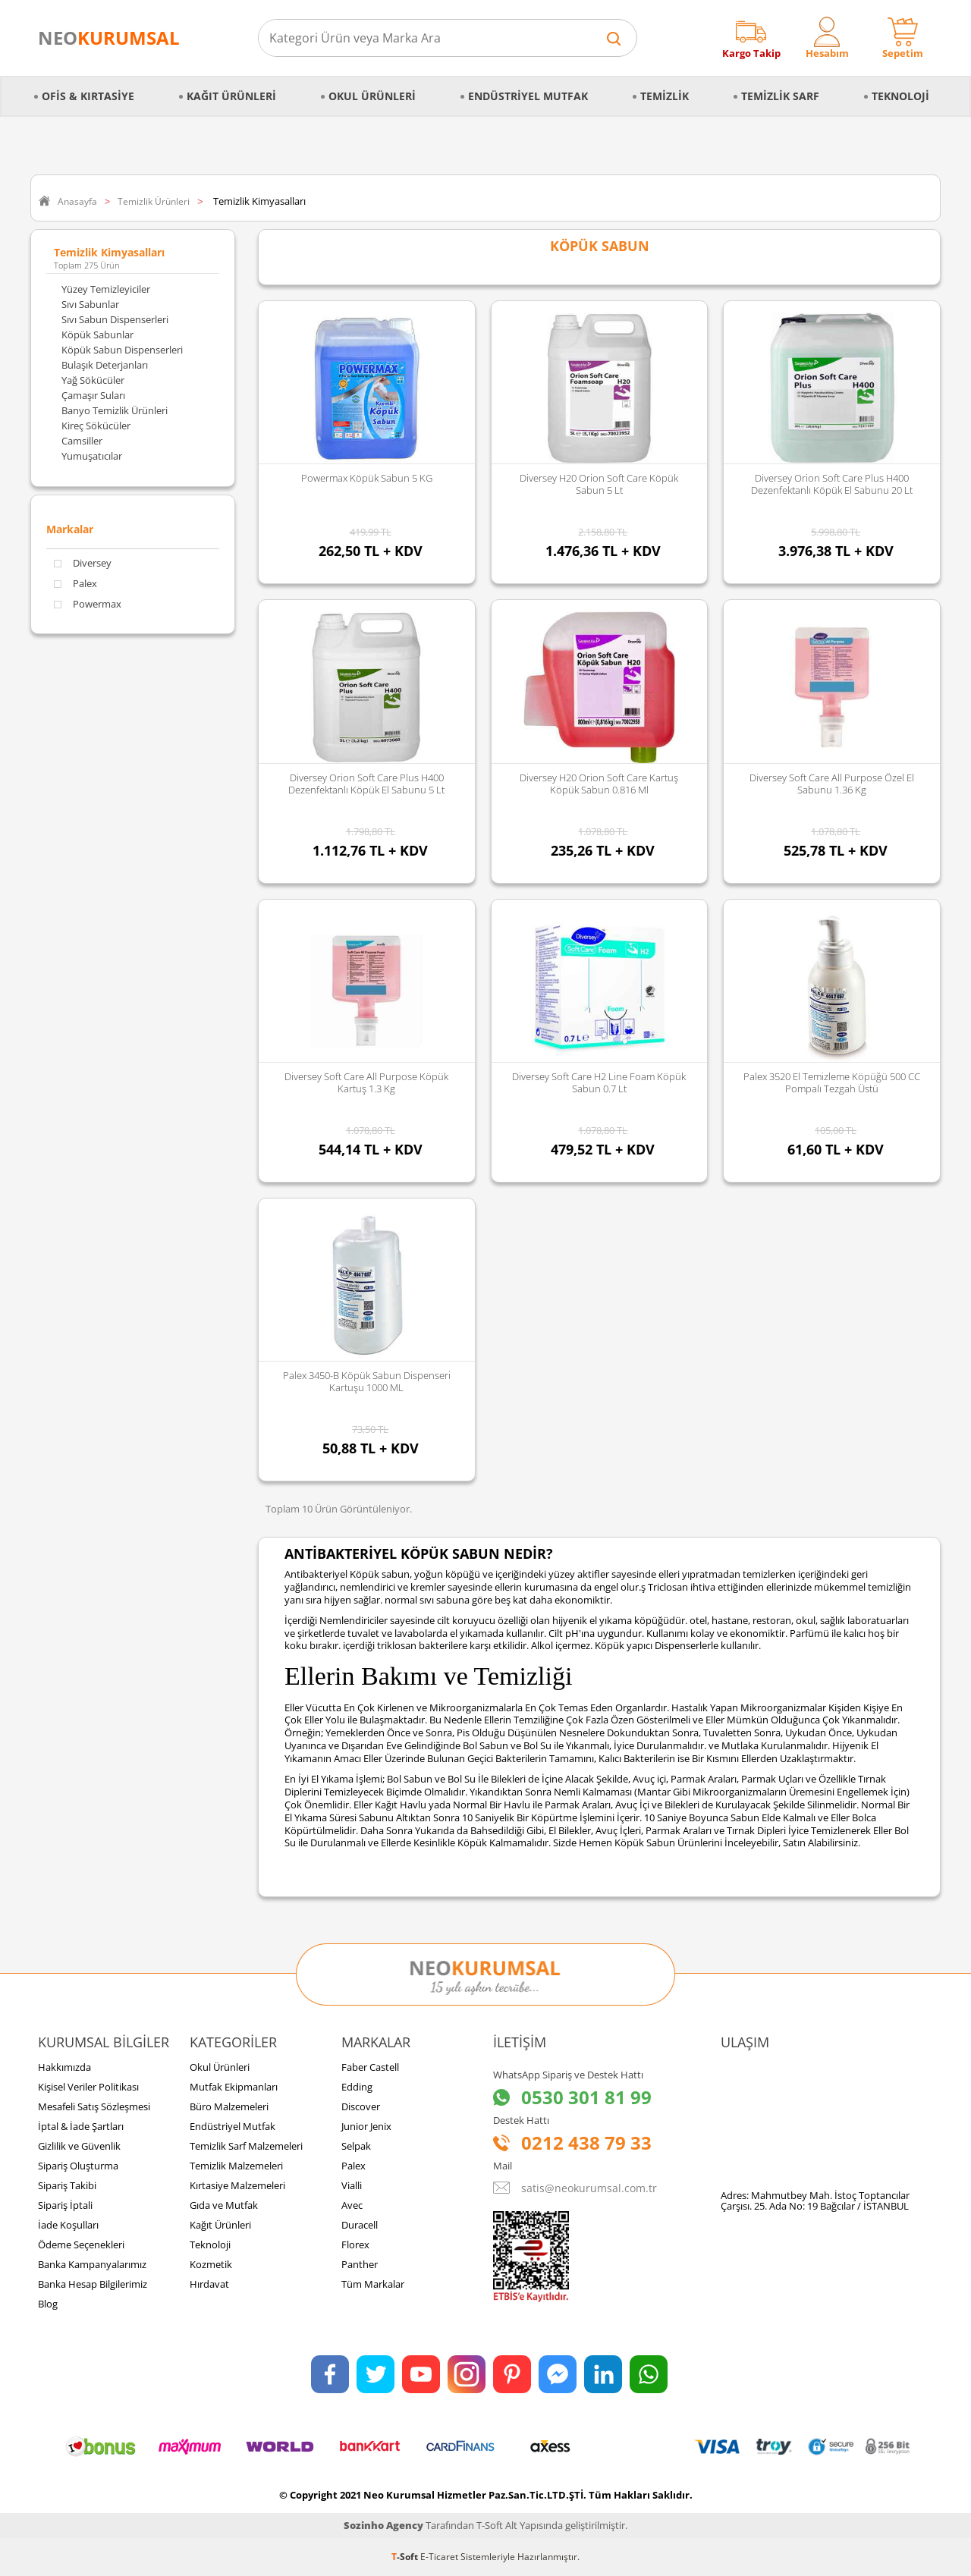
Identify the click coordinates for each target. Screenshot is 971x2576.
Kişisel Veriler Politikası (88, 2087)
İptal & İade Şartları (81, 2126)
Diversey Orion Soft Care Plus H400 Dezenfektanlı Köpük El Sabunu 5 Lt (366, 783)
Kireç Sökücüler (95, 425)
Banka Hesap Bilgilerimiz (92, 2284)
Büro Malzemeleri (229, 2106)
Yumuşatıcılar (91, 456)
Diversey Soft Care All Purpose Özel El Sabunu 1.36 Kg (831, 783)
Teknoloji (900, 96)
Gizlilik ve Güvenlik (79, 2146)
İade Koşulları (68, 2225)
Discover (360, 2106)
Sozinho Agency (383, 2525)
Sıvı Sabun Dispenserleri (114, 319)
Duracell (359, 2225)
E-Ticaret (439, 2556)
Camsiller (81, 441)
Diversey (83, 563)
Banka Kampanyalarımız (92, 2264)
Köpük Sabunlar (97, 334)
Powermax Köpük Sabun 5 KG (366, 478)
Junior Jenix (366, 2126)
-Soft (405, 2556)
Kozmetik (211, 2264)
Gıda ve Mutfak (224, 2205)
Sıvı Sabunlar (90, 304)
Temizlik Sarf (780, 96)
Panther (359, 2264)
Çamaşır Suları (93, 395)
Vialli (351, 2185)
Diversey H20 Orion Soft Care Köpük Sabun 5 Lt (599, 484)
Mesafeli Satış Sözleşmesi (94, 2106)
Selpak (356, 2146)
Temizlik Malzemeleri (236, 2166)
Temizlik (664, 96)
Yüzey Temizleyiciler (105, 289)
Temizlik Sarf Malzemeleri (246, 2146)
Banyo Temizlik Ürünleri (114, 410)
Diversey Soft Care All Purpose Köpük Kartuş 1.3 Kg (366, 1082)
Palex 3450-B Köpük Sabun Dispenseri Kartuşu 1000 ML (367, 1381)
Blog (48, 2304)
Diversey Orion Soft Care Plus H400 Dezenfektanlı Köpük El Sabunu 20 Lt (832, 484)
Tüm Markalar (372, 2284)
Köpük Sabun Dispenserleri (122, 350)
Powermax (87, 604)
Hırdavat (209, 2284)
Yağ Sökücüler (92, 380)
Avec (352, 2205)
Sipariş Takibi (67, 2185)
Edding (356, 2087)
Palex (75, 583)
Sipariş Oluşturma (78, 2166)
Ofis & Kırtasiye (88, 96)
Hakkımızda (64, 2067)
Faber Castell (370, 2067)
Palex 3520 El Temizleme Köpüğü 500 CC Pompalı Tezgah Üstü (831, 1082)
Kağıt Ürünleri (231, 96)
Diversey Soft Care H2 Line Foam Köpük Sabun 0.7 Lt (599, 1082)
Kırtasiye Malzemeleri (237, 2185)
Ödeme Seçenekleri (81, 2244)
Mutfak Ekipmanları (234, 2087)
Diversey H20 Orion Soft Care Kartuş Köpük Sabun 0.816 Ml (599, 783)
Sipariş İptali (65, 2205)
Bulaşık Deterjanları (104, 365)
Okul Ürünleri (372, 96)
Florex (355, 2244)
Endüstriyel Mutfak (528, 96)
